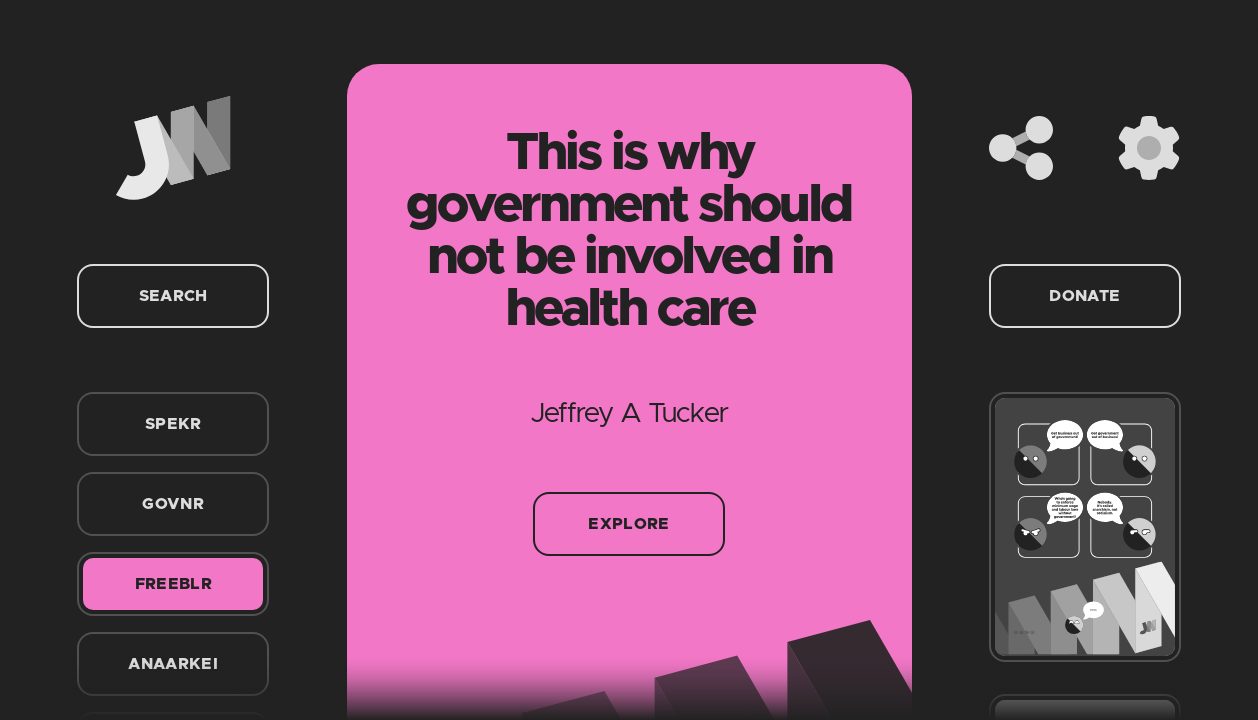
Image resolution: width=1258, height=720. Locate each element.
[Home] (173, 148)
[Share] (1021, 148)
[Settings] (1149, 148)
